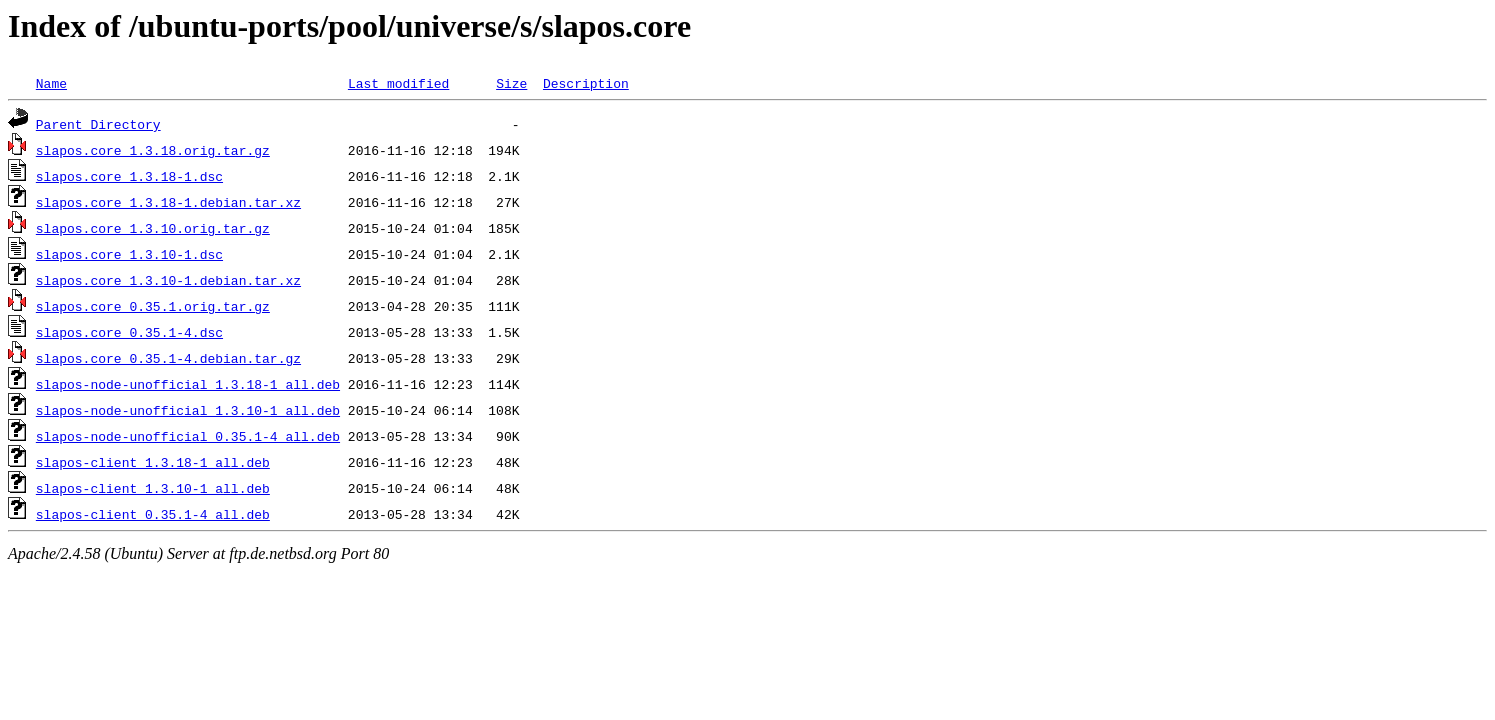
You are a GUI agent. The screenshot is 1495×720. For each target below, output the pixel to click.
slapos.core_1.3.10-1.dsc (129, 254)
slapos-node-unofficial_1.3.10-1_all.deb (188, 410)
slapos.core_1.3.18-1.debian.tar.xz (168, 202)
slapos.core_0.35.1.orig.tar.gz (153, 306)
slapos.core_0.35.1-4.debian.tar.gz (168, 358)
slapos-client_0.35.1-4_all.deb (153, 514)
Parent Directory (98, 124)
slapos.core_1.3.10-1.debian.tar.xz (168, 280)
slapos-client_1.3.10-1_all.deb (153, 488)
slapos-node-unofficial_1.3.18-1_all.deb (188, 384)
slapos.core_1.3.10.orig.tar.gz (153, 228)
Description (586, 83)
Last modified (398, 83)
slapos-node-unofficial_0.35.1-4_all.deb (188, 436)
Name (51, 83)
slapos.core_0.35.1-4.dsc (129, 332)
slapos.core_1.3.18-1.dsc (129, 176)
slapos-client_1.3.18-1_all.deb (153, 462)
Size (511, 83)
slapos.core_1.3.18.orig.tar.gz (153, 150)
